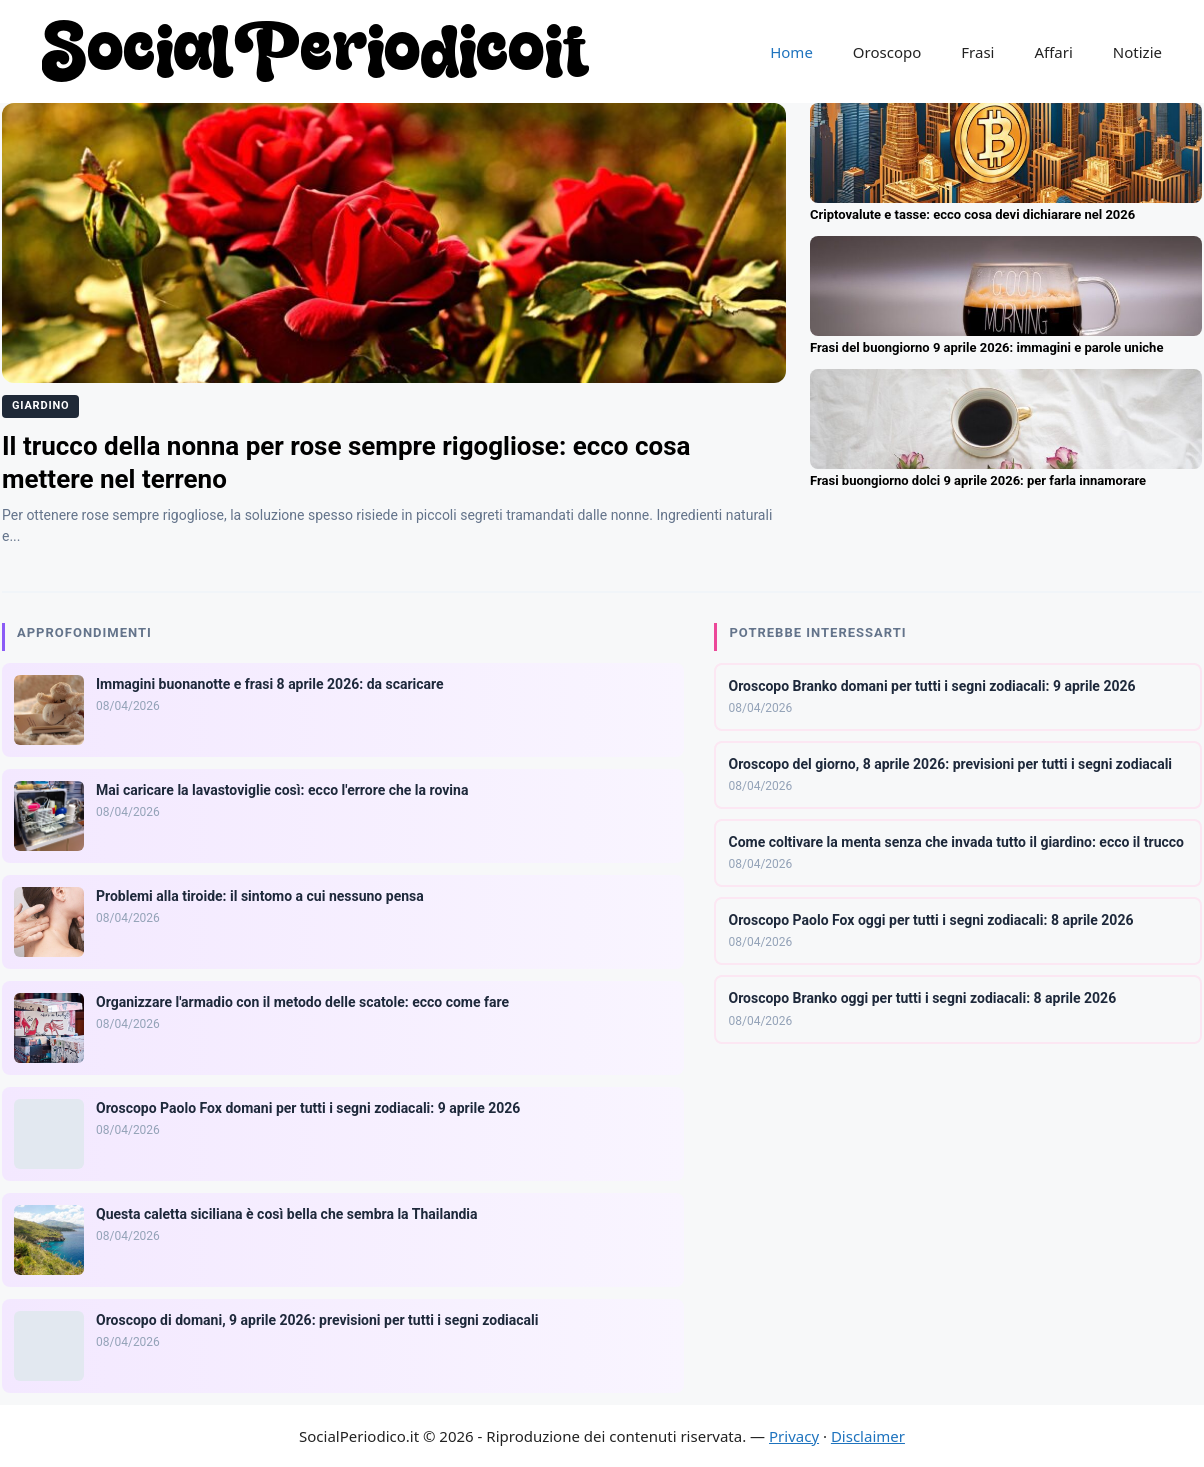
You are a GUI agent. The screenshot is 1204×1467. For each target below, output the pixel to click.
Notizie (1137, 52)
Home (791, 52)
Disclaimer (868, 1436)
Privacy (794, 1436)
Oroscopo (887, 52)
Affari (1053, 52)
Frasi (977, 52)
